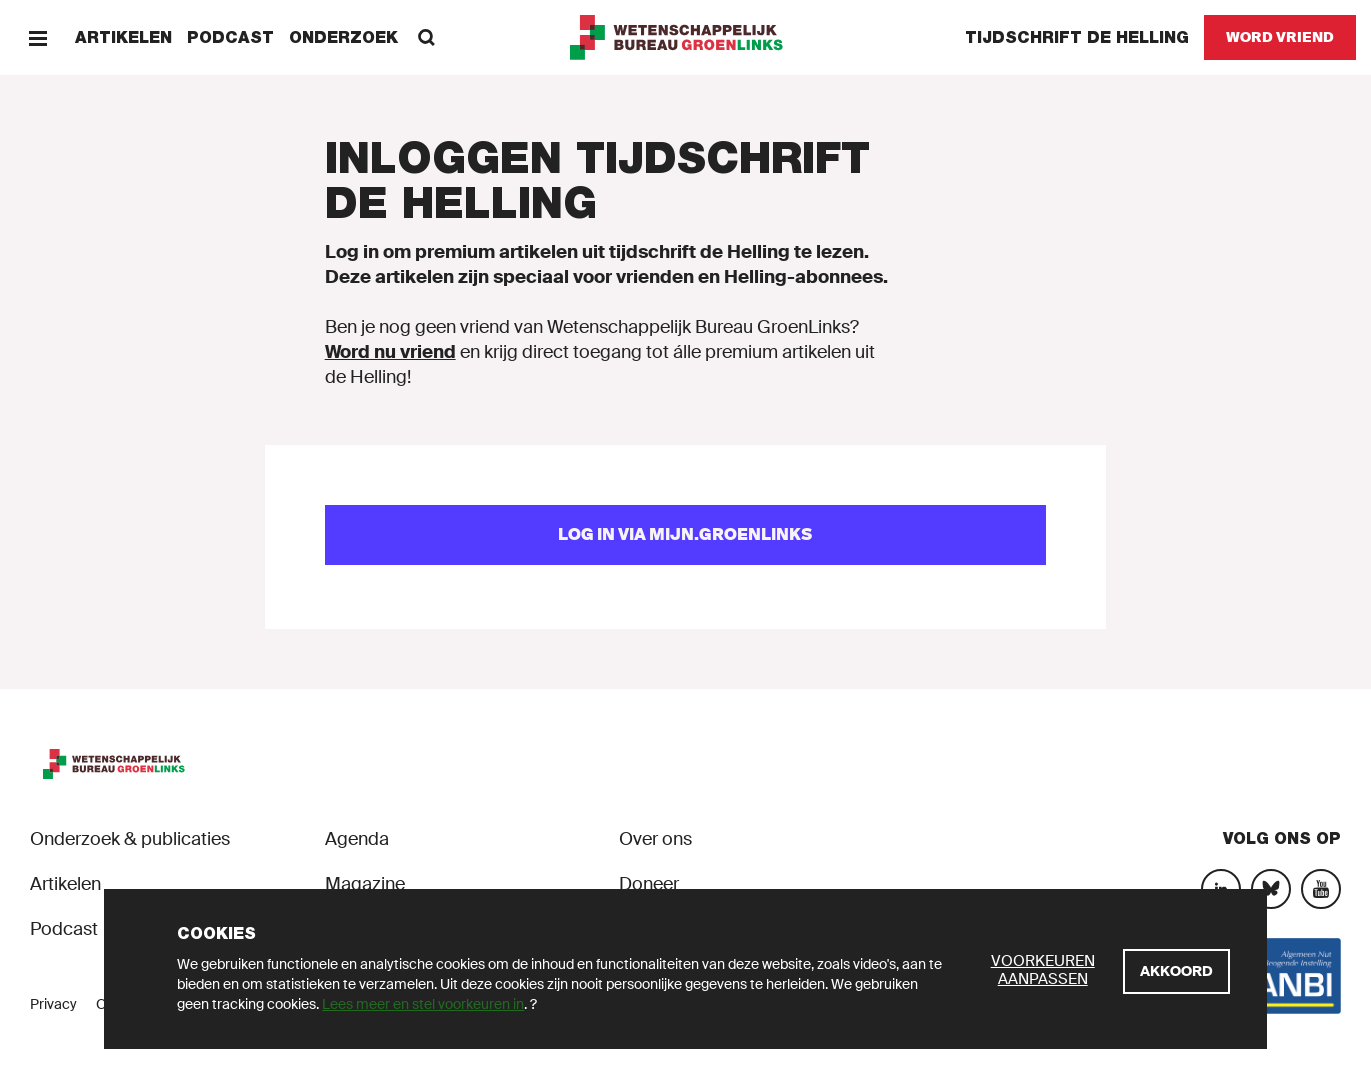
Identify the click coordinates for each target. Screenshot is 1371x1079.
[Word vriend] (1280, 37)
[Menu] (37, 37)
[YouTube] (1321, 889)
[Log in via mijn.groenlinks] (686, 535)
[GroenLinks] (685, 37)
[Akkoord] (1176, 971)
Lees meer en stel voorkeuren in (423, 1004)
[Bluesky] (1271, 889)
